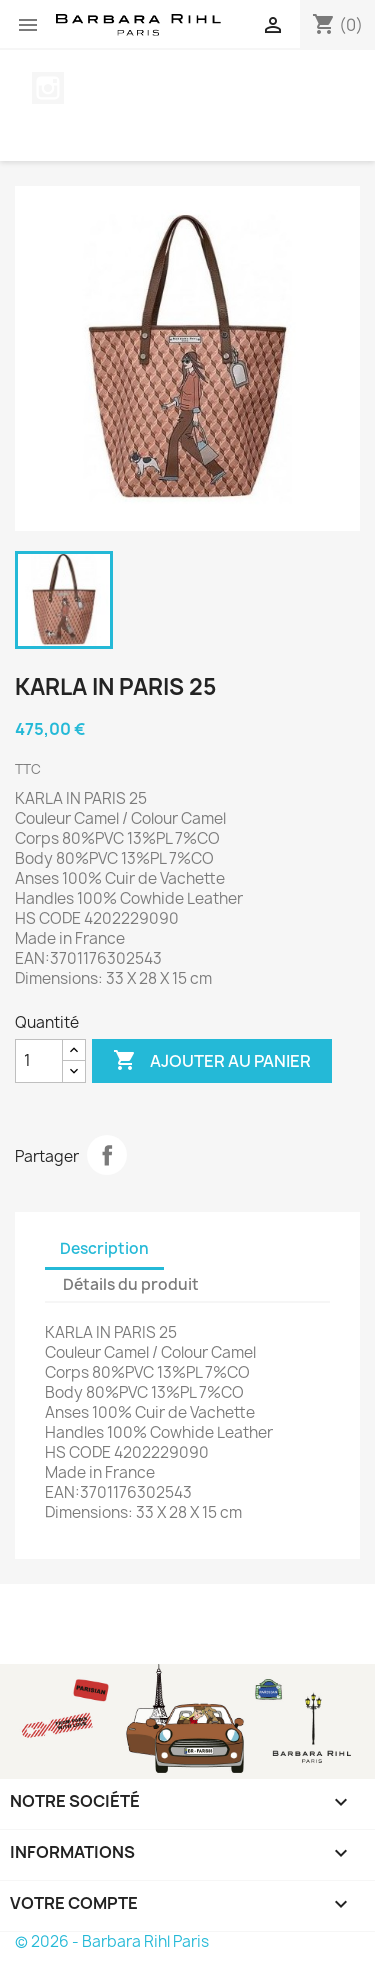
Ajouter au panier (212, 1061)
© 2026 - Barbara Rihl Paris (112, 1941)
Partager (107, 1155)
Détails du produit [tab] (131, 1284)
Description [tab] (104, 1248)
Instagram (48, 88)
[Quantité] (39, 1061)
